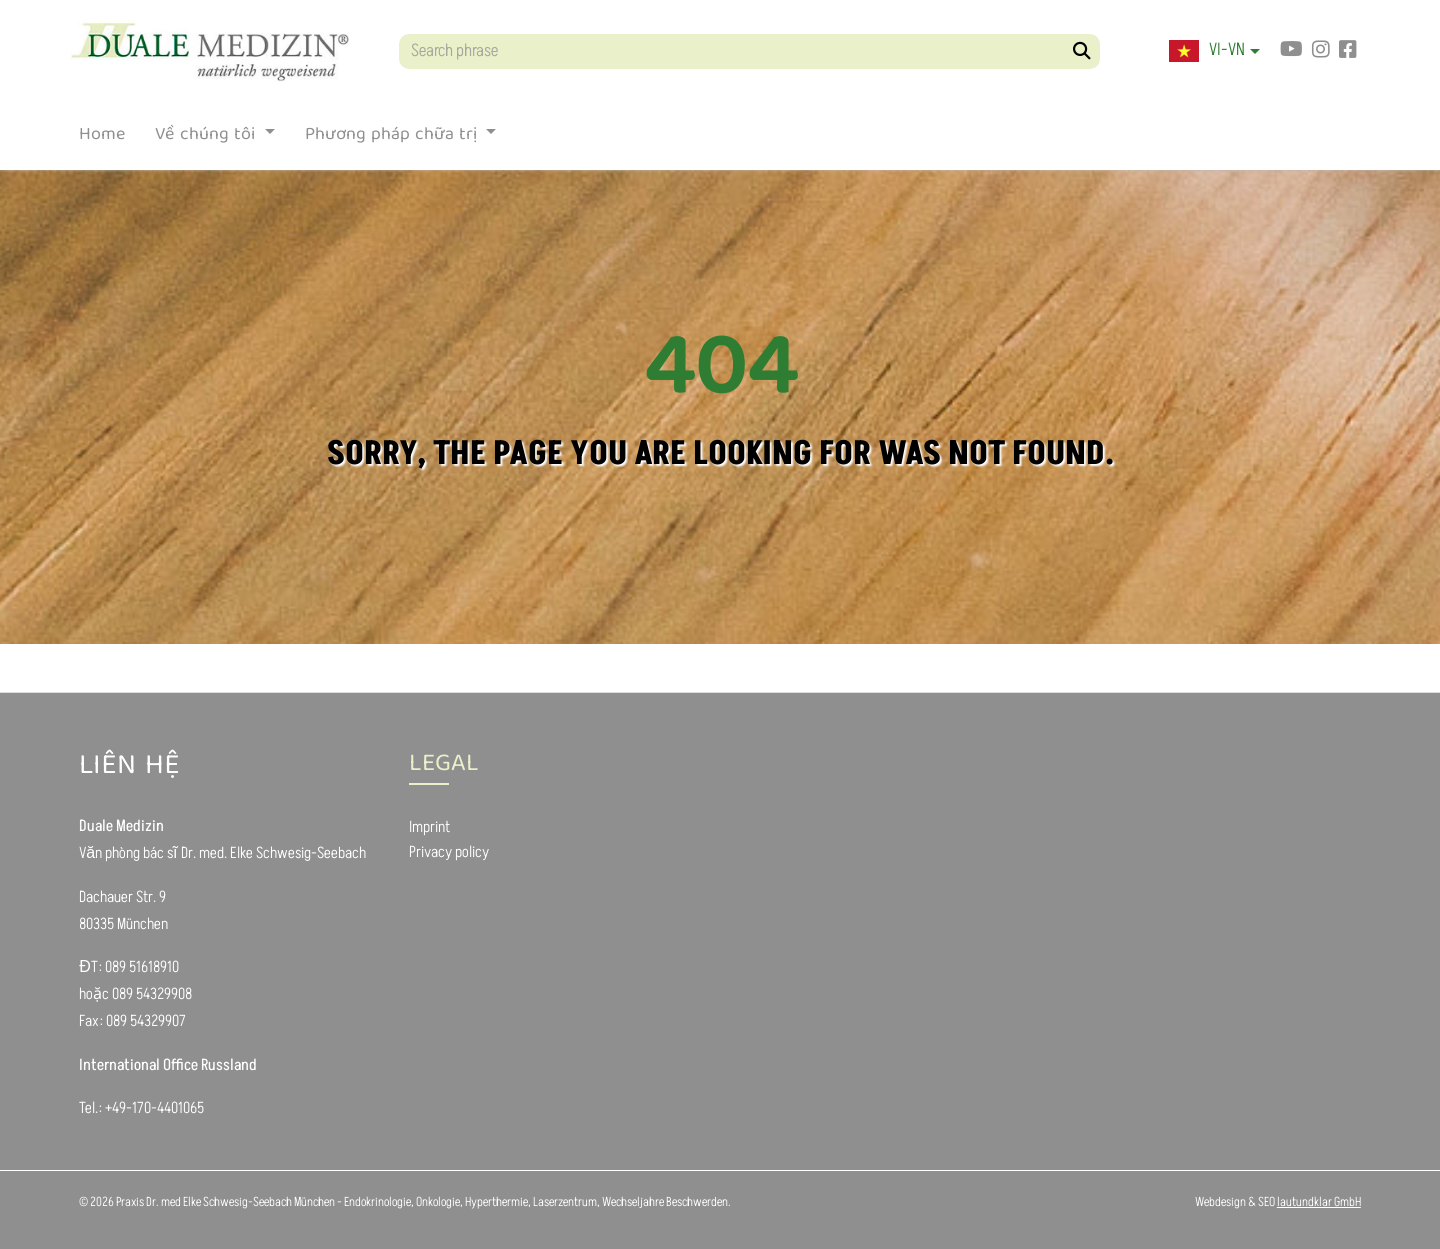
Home (102, 139)
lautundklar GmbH (1319, 1202)
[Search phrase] (749, 51)
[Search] (1082, 51)
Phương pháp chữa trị (393, 139)
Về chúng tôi (207, 139)
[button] (1214, 51)
